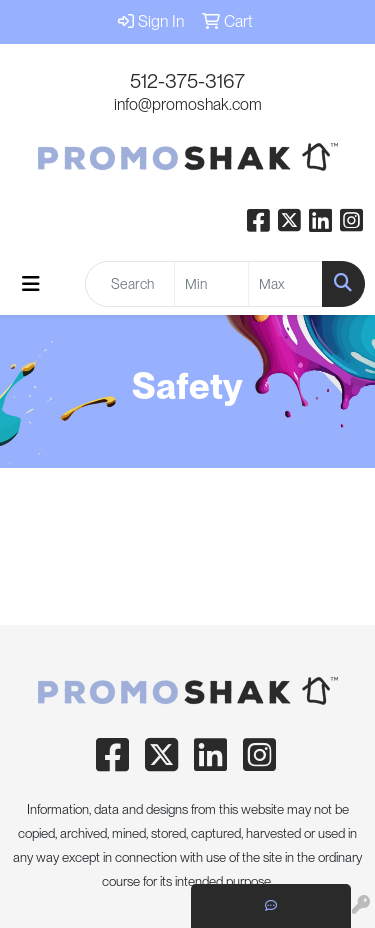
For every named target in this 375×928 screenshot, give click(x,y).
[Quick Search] (130, 284)
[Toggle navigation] (31, 284)
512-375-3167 (187, 81)
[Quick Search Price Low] (211, 284)
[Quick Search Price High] (285, 284)
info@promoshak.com (188, 104)
